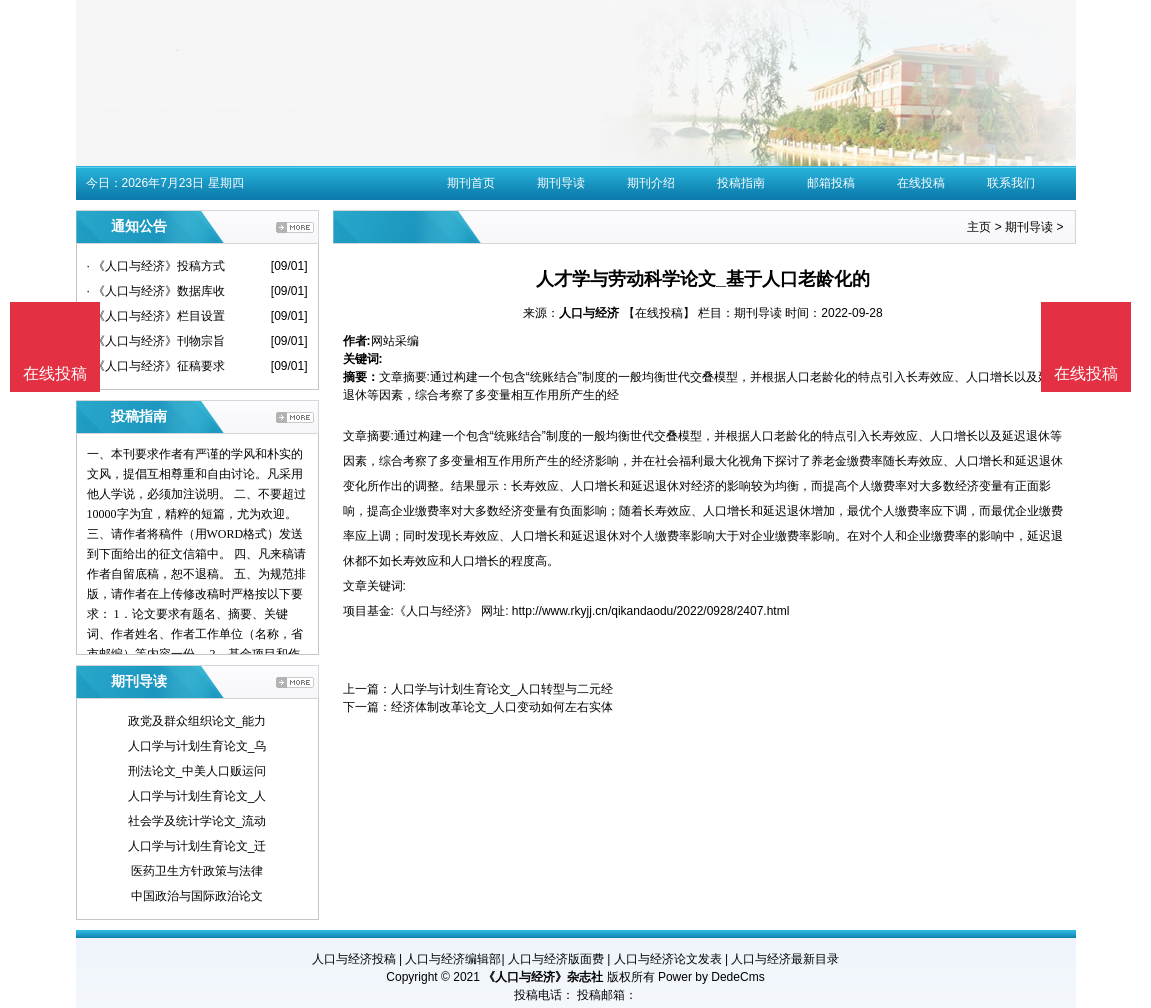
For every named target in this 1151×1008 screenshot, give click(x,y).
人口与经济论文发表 (668, 959)
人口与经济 (589, 313)
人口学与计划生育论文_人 (197, 796)
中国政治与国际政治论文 (197, 896)
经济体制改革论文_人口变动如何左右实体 (502, 707)
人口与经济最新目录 (785, 959)
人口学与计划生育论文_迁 (197, 846)
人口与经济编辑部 (453, 959)
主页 (979, 227)
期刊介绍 (651, 183)
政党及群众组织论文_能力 (197, 721)
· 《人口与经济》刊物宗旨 (156, 341)
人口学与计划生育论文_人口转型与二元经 (502, 689)
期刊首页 (471, 183)
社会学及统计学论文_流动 (197, 821)
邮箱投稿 (831, 183)
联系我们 (1011, 183)
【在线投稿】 (659, 313)
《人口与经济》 (436, 611)
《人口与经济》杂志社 (543, 977)
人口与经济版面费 (556, 959)
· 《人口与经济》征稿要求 (156, 366)
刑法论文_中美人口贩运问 (197, 771)
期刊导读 (561, 183)
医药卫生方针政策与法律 (197, 871)
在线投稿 (921, 183)
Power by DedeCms (711, 977)
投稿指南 (741, 183)
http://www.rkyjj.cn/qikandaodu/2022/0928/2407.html (651, 611)
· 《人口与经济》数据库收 (156, 291)
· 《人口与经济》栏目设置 (156, 316)
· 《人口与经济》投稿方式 (156, 266)
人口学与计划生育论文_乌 (197, 746)
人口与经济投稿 (354, 959)
